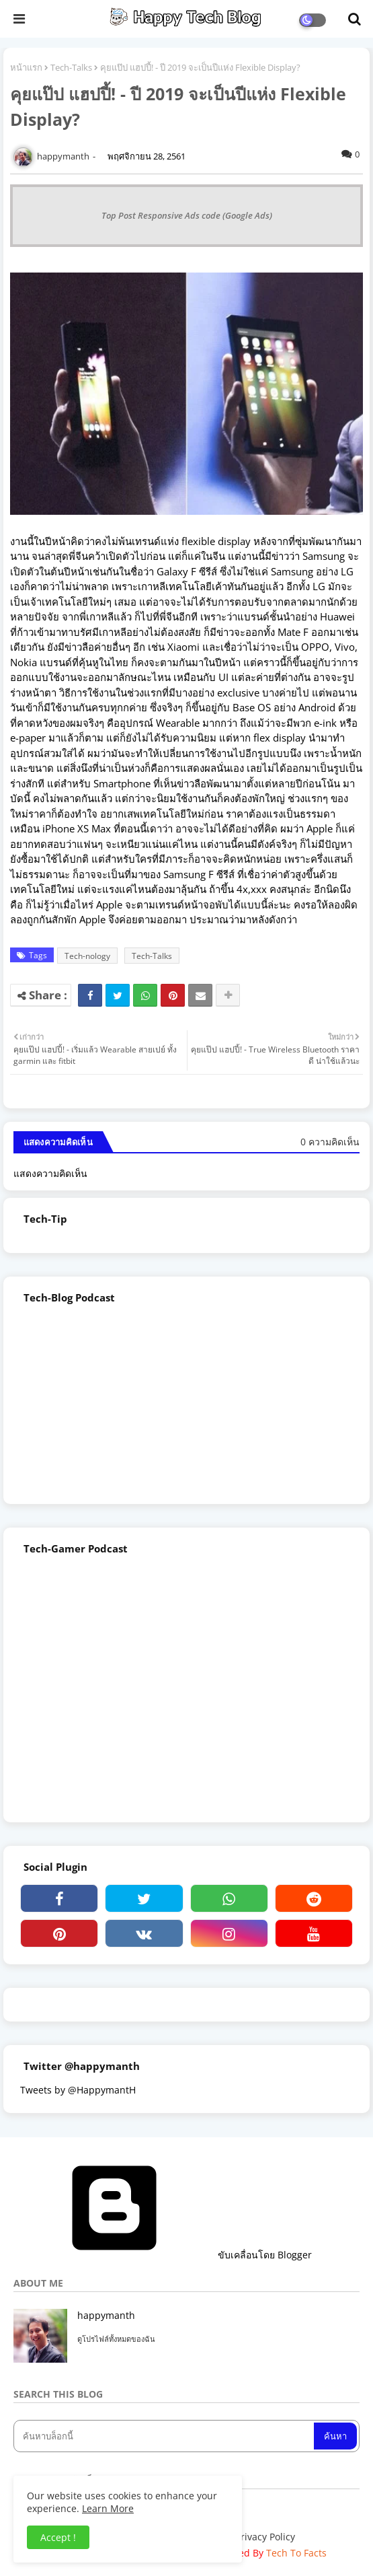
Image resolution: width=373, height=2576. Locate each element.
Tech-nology (87, 956)
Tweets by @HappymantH (78, 2089)
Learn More (108, 2508)
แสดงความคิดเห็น (50, 1173)
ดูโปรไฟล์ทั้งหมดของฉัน (116, 2339)
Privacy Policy (265, 2536)
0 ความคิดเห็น (330, 1141)
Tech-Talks (71, 67)
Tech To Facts (296, 2552)
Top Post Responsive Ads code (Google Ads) (186, 215)
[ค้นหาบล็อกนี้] (165, 2436)
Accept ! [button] (58, 2537)
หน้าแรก (26, 67)
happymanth (106, 2315)
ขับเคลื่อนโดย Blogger (162, 2254)
